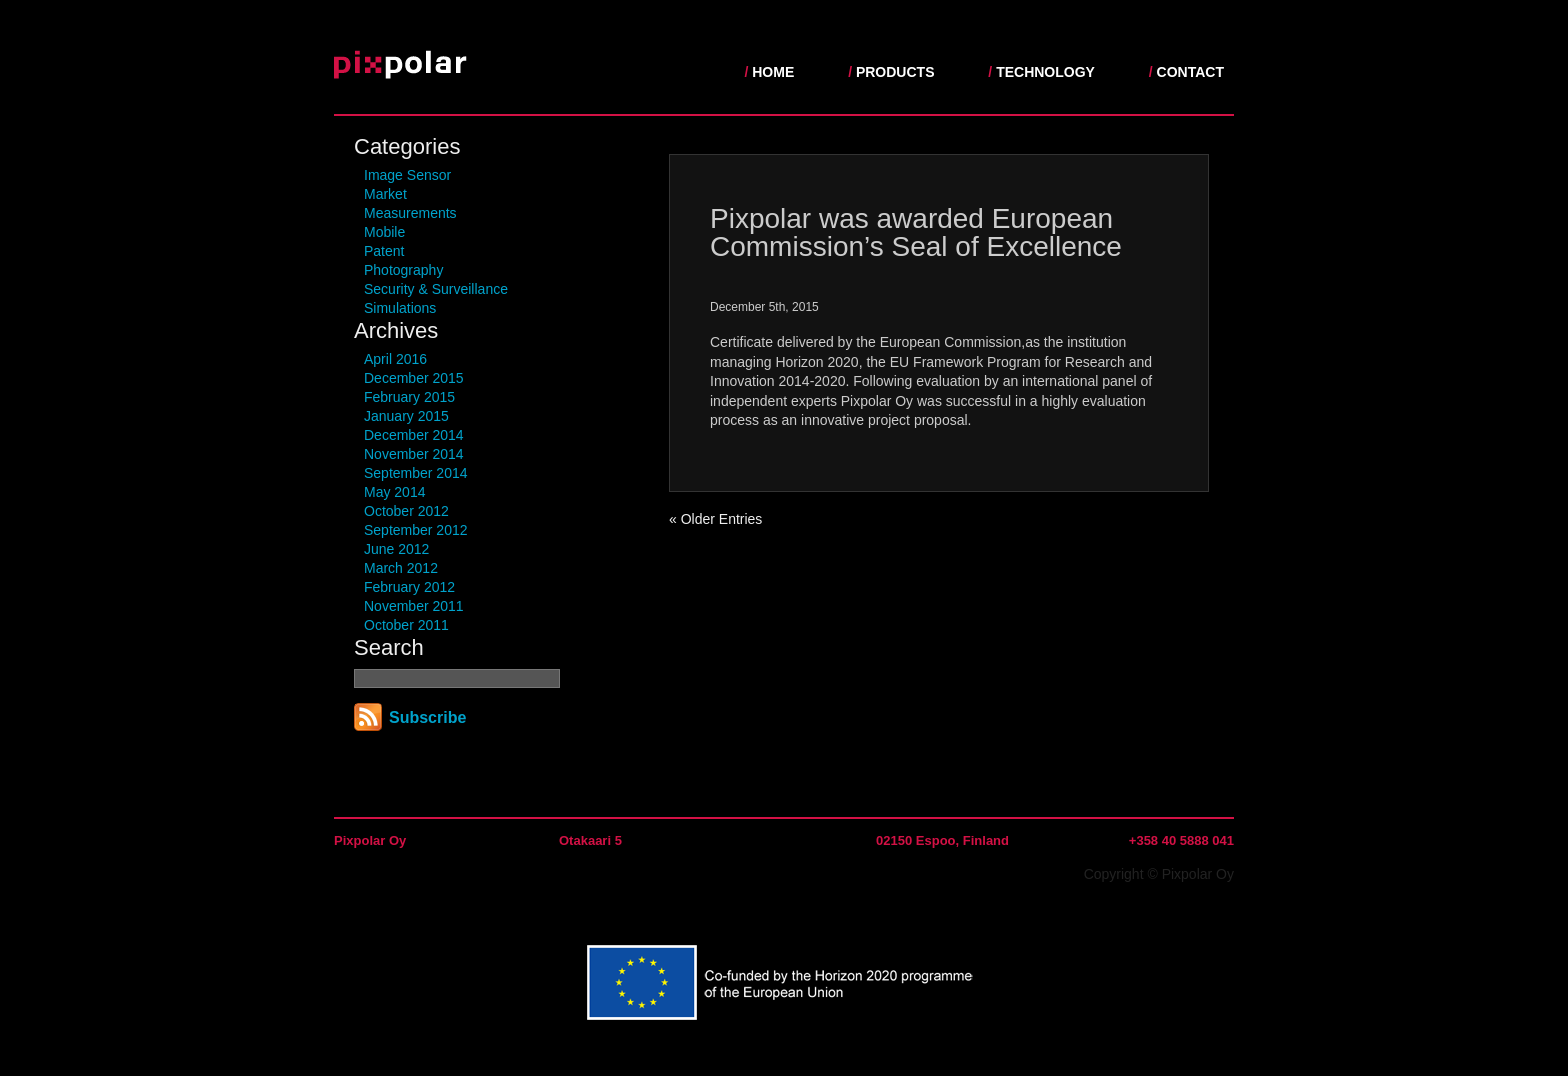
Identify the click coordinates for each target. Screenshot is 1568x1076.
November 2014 (414, 454)
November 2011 (414, 606)
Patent (384, 251)
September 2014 (416, 473)
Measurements (410, 213)
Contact (1190, 72)
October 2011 (406, 625)
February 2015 (409, 397)
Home (773, 72)
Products (895, 72)
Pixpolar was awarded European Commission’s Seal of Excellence (916, 232)
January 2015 (406, 416)
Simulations (400, 308)
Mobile (384, 232)
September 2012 (416, 530)
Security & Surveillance (436, 289)
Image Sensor (407, 175)
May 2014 (394, 492)
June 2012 (396, 549)
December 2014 (414, 435)
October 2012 (406, 511)
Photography (403, 270)
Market (385, 194)
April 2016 (395, 359)
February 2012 (409, 587)
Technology (1045, 72)
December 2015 (414, 378)
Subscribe (427, 717)
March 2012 (401, 568)
